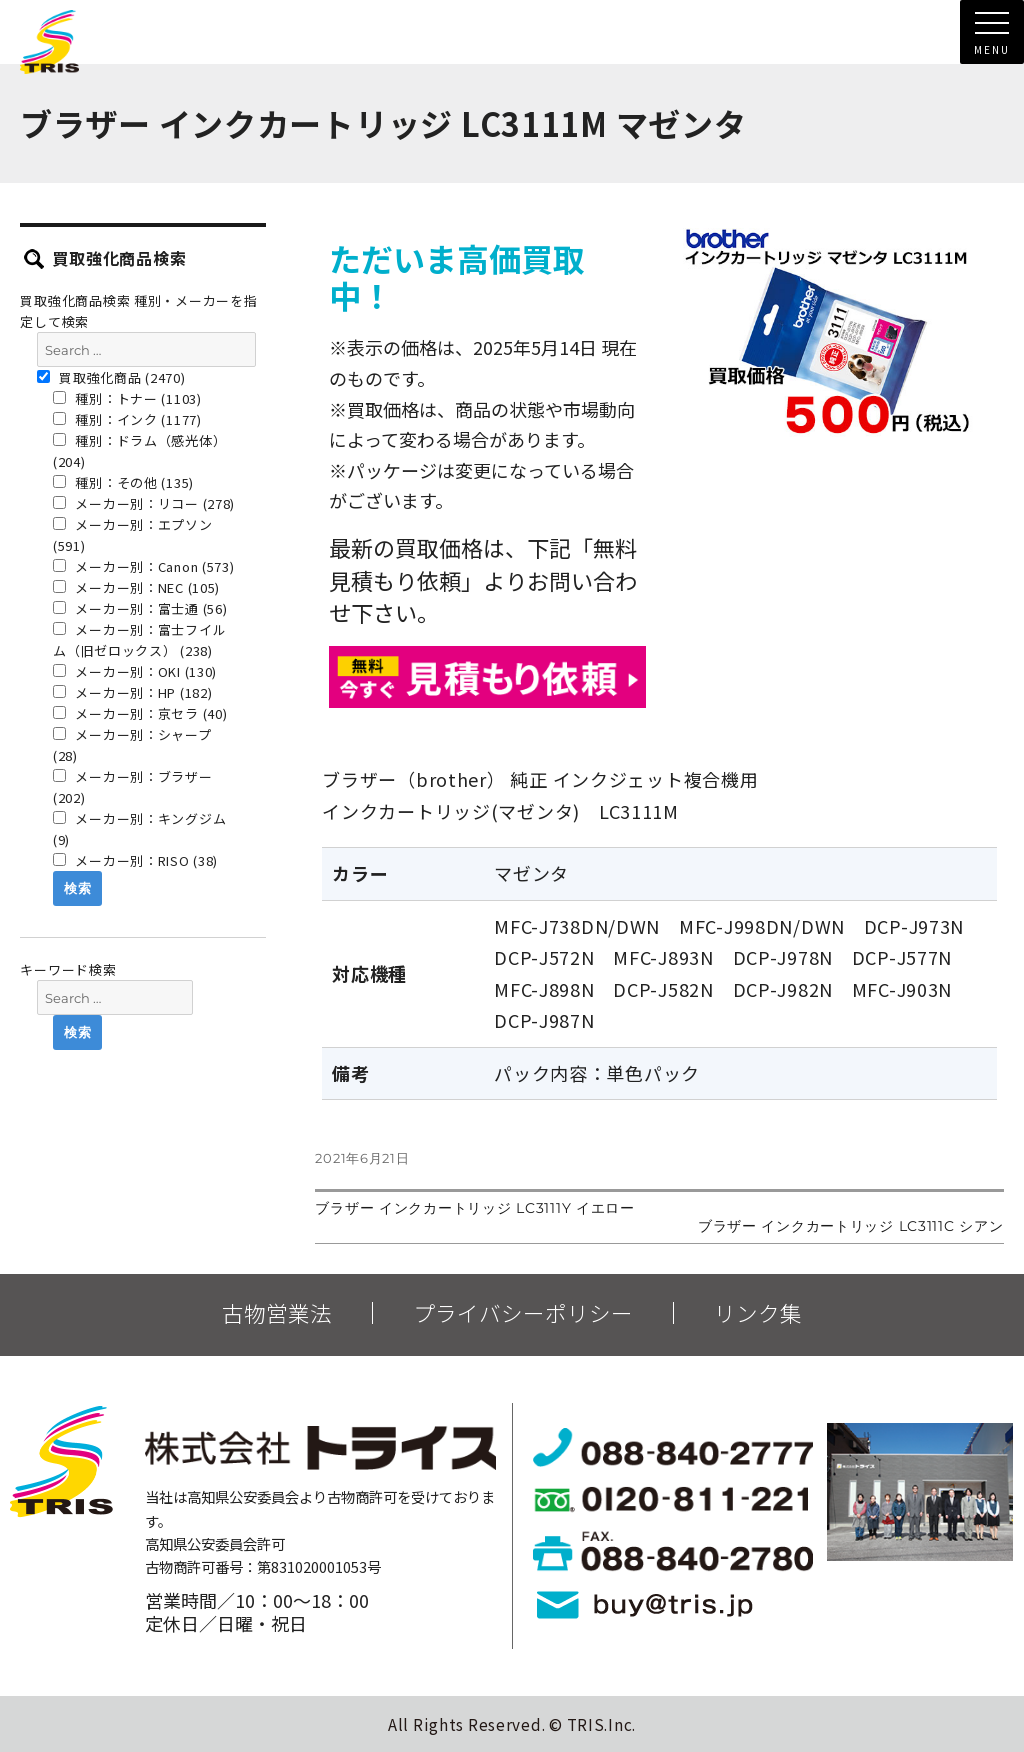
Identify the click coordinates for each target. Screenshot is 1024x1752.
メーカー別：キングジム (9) (139, 829)
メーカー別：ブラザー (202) (133, 787)
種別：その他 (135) (123, 482)
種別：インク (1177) (127, 419)
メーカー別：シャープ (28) (132, 745)
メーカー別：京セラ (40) (140, 713)
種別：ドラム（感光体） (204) (139, 451)
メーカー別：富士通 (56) (140, 608)
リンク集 (758, 1313)
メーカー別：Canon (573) (144, 566)
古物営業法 (277, 1313)
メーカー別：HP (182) (133, 692)
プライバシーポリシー (523, 1313)
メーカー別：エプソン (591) (133, 535)
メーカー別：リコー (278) (144, 503)
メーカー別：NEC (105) (136, 587)
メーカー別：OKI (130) (135, 671)
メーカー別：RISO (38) (135, 860)
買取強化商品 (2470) (111, 377)
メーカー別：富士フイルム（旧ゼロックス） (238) (139, 640)
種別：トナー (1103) (127, 398)
